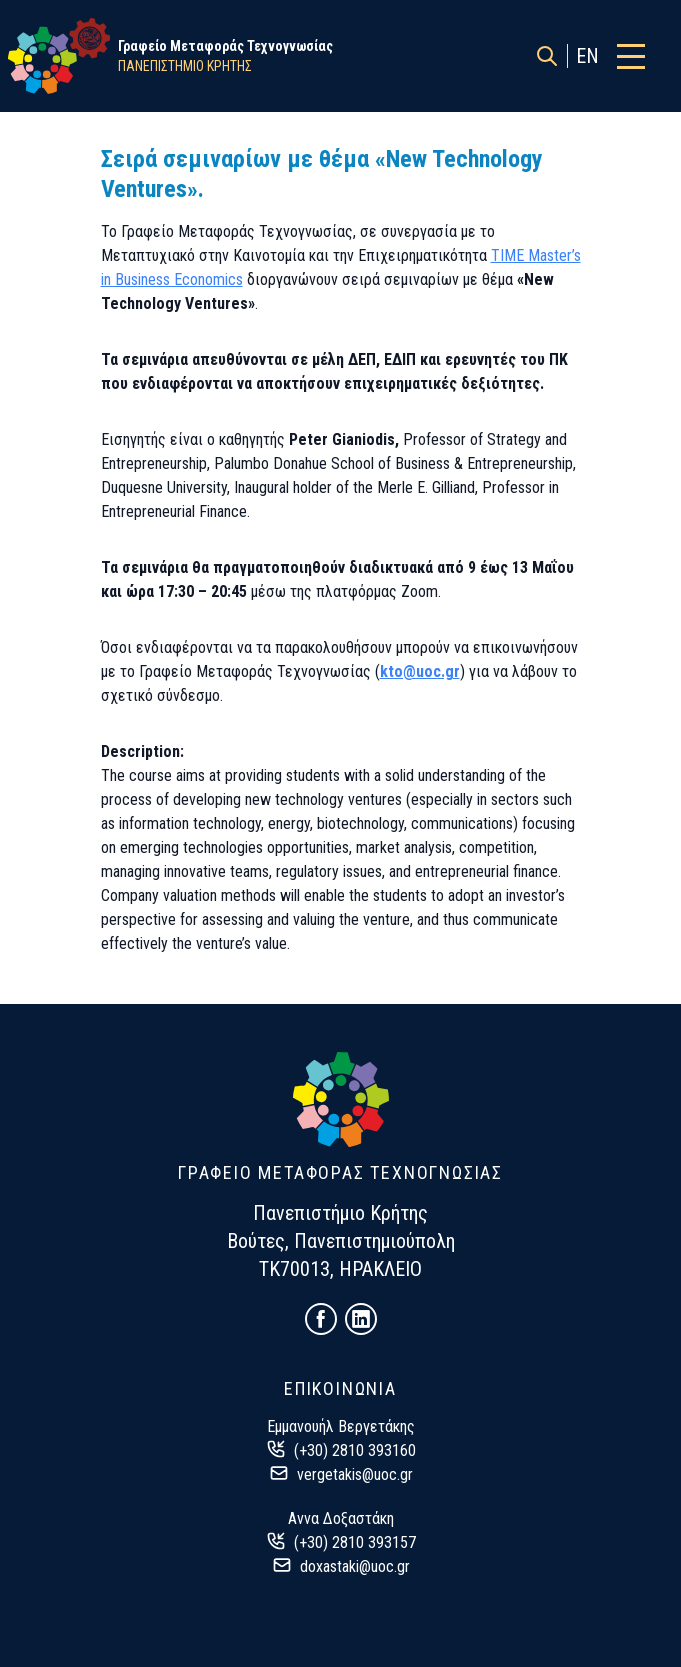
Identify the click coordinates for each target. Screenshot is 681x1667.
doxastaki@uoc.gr (355, 1566)
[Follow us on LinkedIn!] (361, 1319)
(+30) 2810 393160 (355, 1450)
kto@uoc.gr (420, 671)
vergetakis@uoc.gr (355, 1474)
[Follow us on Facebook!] (321, 1319)
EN (587, 56)
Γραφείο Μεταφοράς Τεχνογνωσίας (225, 46)
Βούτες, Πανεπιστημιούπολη (341, 1241)
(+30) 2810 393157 (355, 1542)
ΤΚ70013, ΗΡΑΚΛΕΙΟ (340, 1269)
